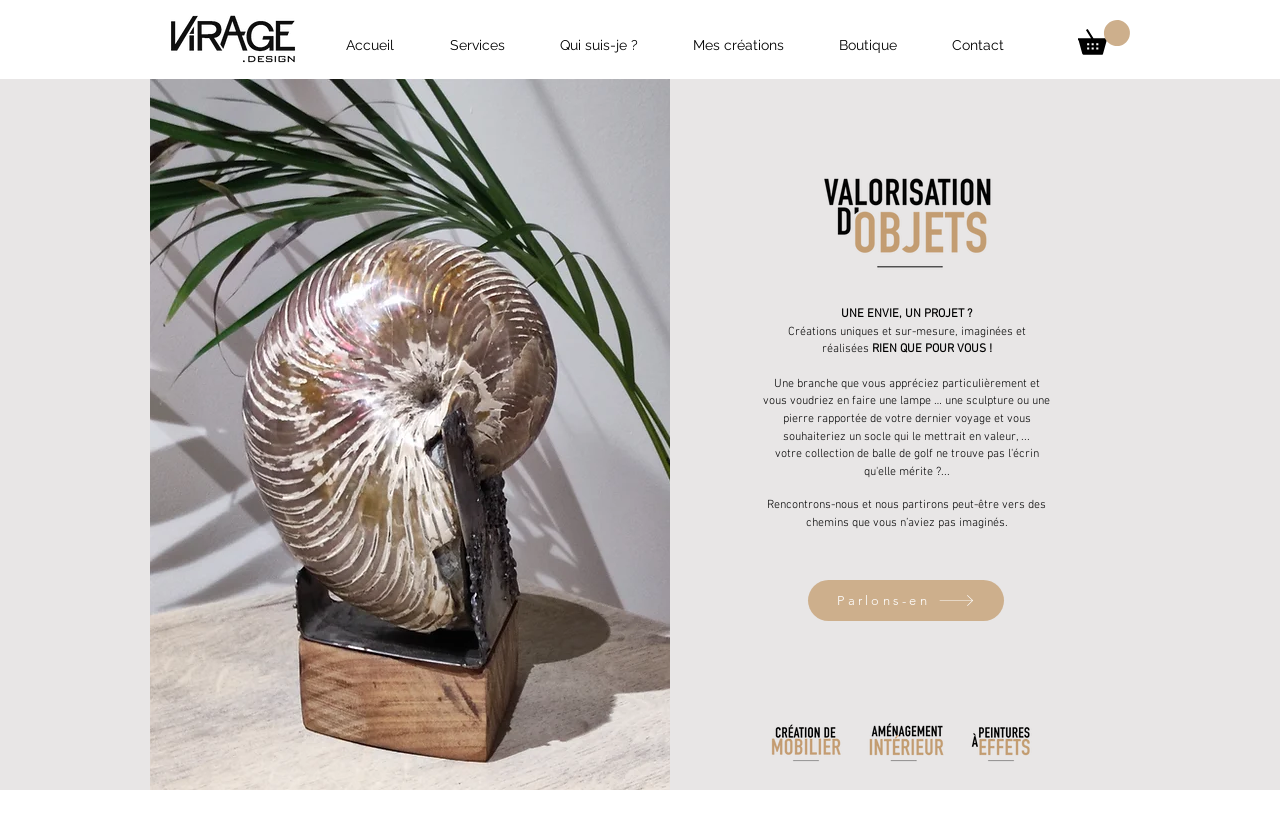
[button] (1104, 37)
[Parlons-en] (906, 600)
